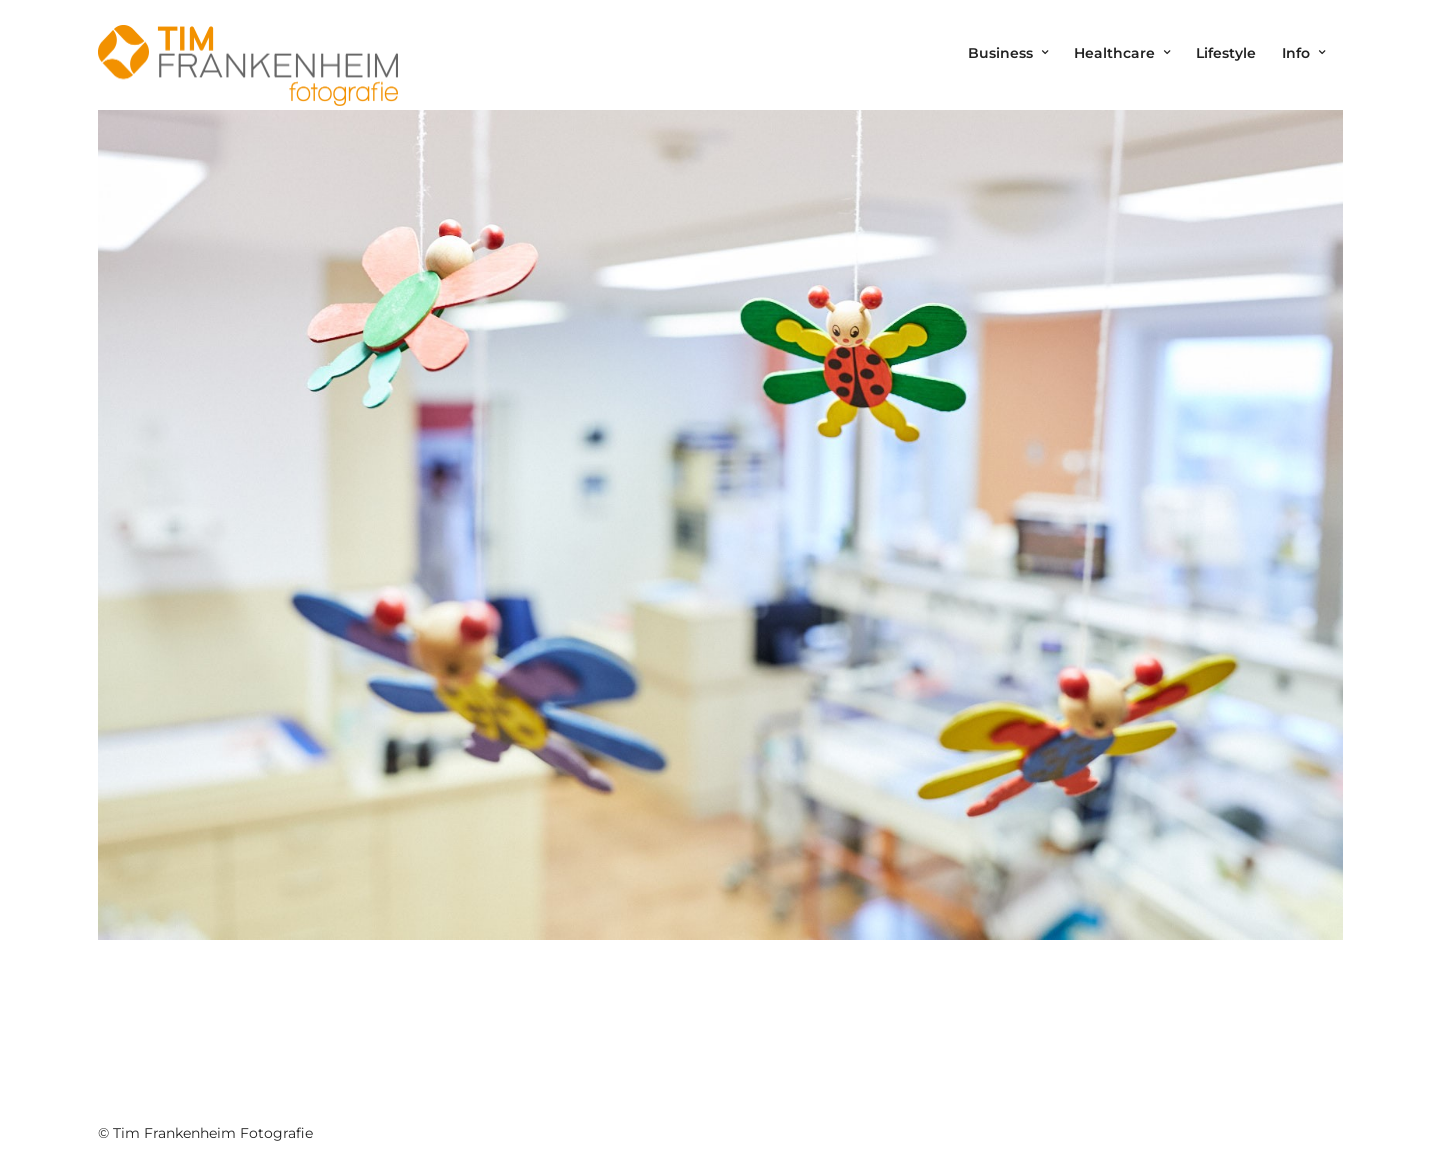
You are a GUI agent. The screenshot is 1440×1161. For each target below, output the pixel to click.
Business (1000, 53)
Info (1296, 53)
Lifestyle (1226, 53)
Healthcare (1114, 53)
